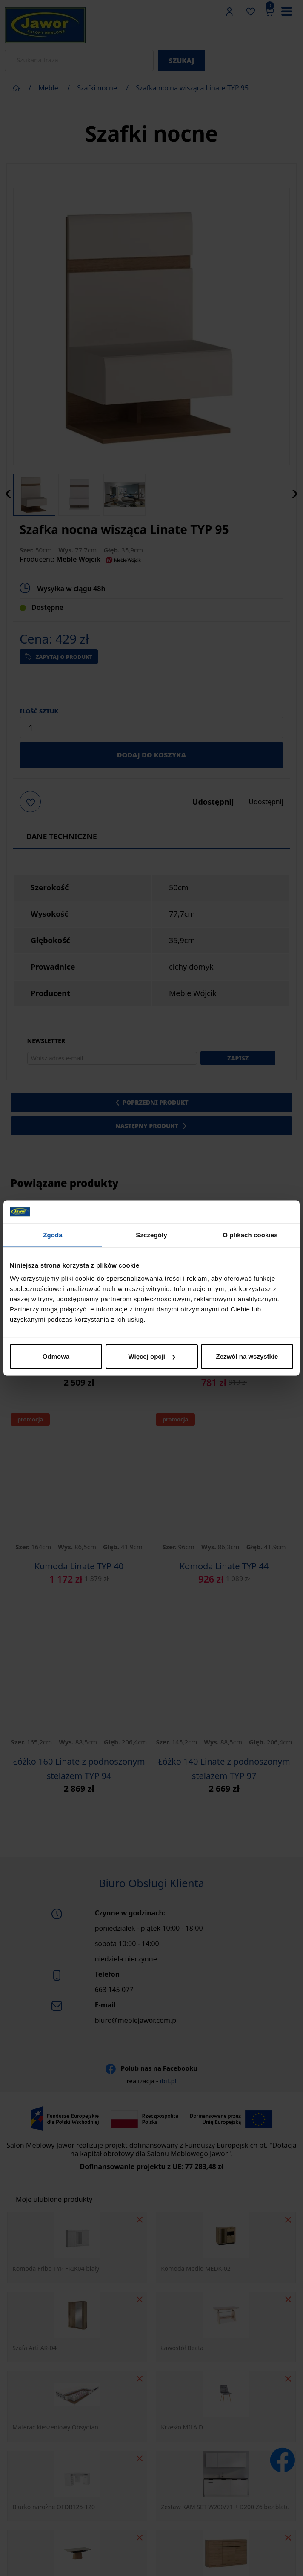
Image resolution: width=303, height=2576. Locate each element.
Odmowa (56, 1356)
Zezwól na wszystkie (247, 1356)
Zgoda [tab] (53, 1234)
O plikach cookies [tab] (250, 1234)
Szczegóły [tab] (151, 1234)
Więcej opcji (151, 1356)
